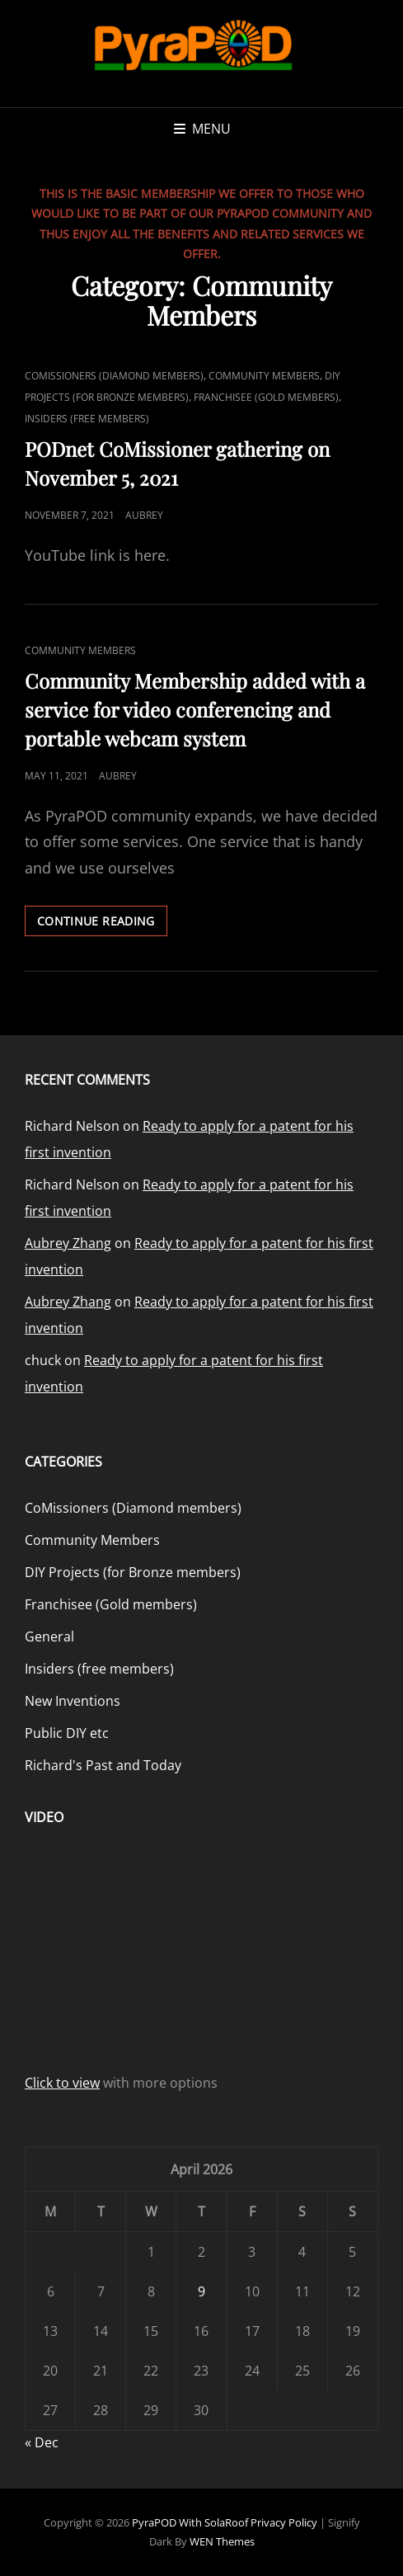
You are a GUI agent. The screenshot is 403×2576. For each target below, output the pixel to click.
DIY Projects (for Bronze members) (133, 1572)
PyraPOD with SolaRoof (190, 2522)
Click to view (62, 2083)
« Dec (42, 2442)
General (49, 1636)
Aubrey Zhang (68, 1243)
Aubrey (144, 515)
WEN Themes (222, 2541)
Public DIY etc (67, 1733)
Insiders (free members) (87, 419)
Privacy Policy (284, 2522)
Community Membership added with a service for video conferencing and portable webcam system (195, 709)
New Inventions (72, 1701)
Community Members (264, 376)
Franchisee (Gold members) (266, 397)
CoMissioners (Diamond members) (114, 376)
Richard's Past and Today (103, 1765)
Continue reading (102, 923)
